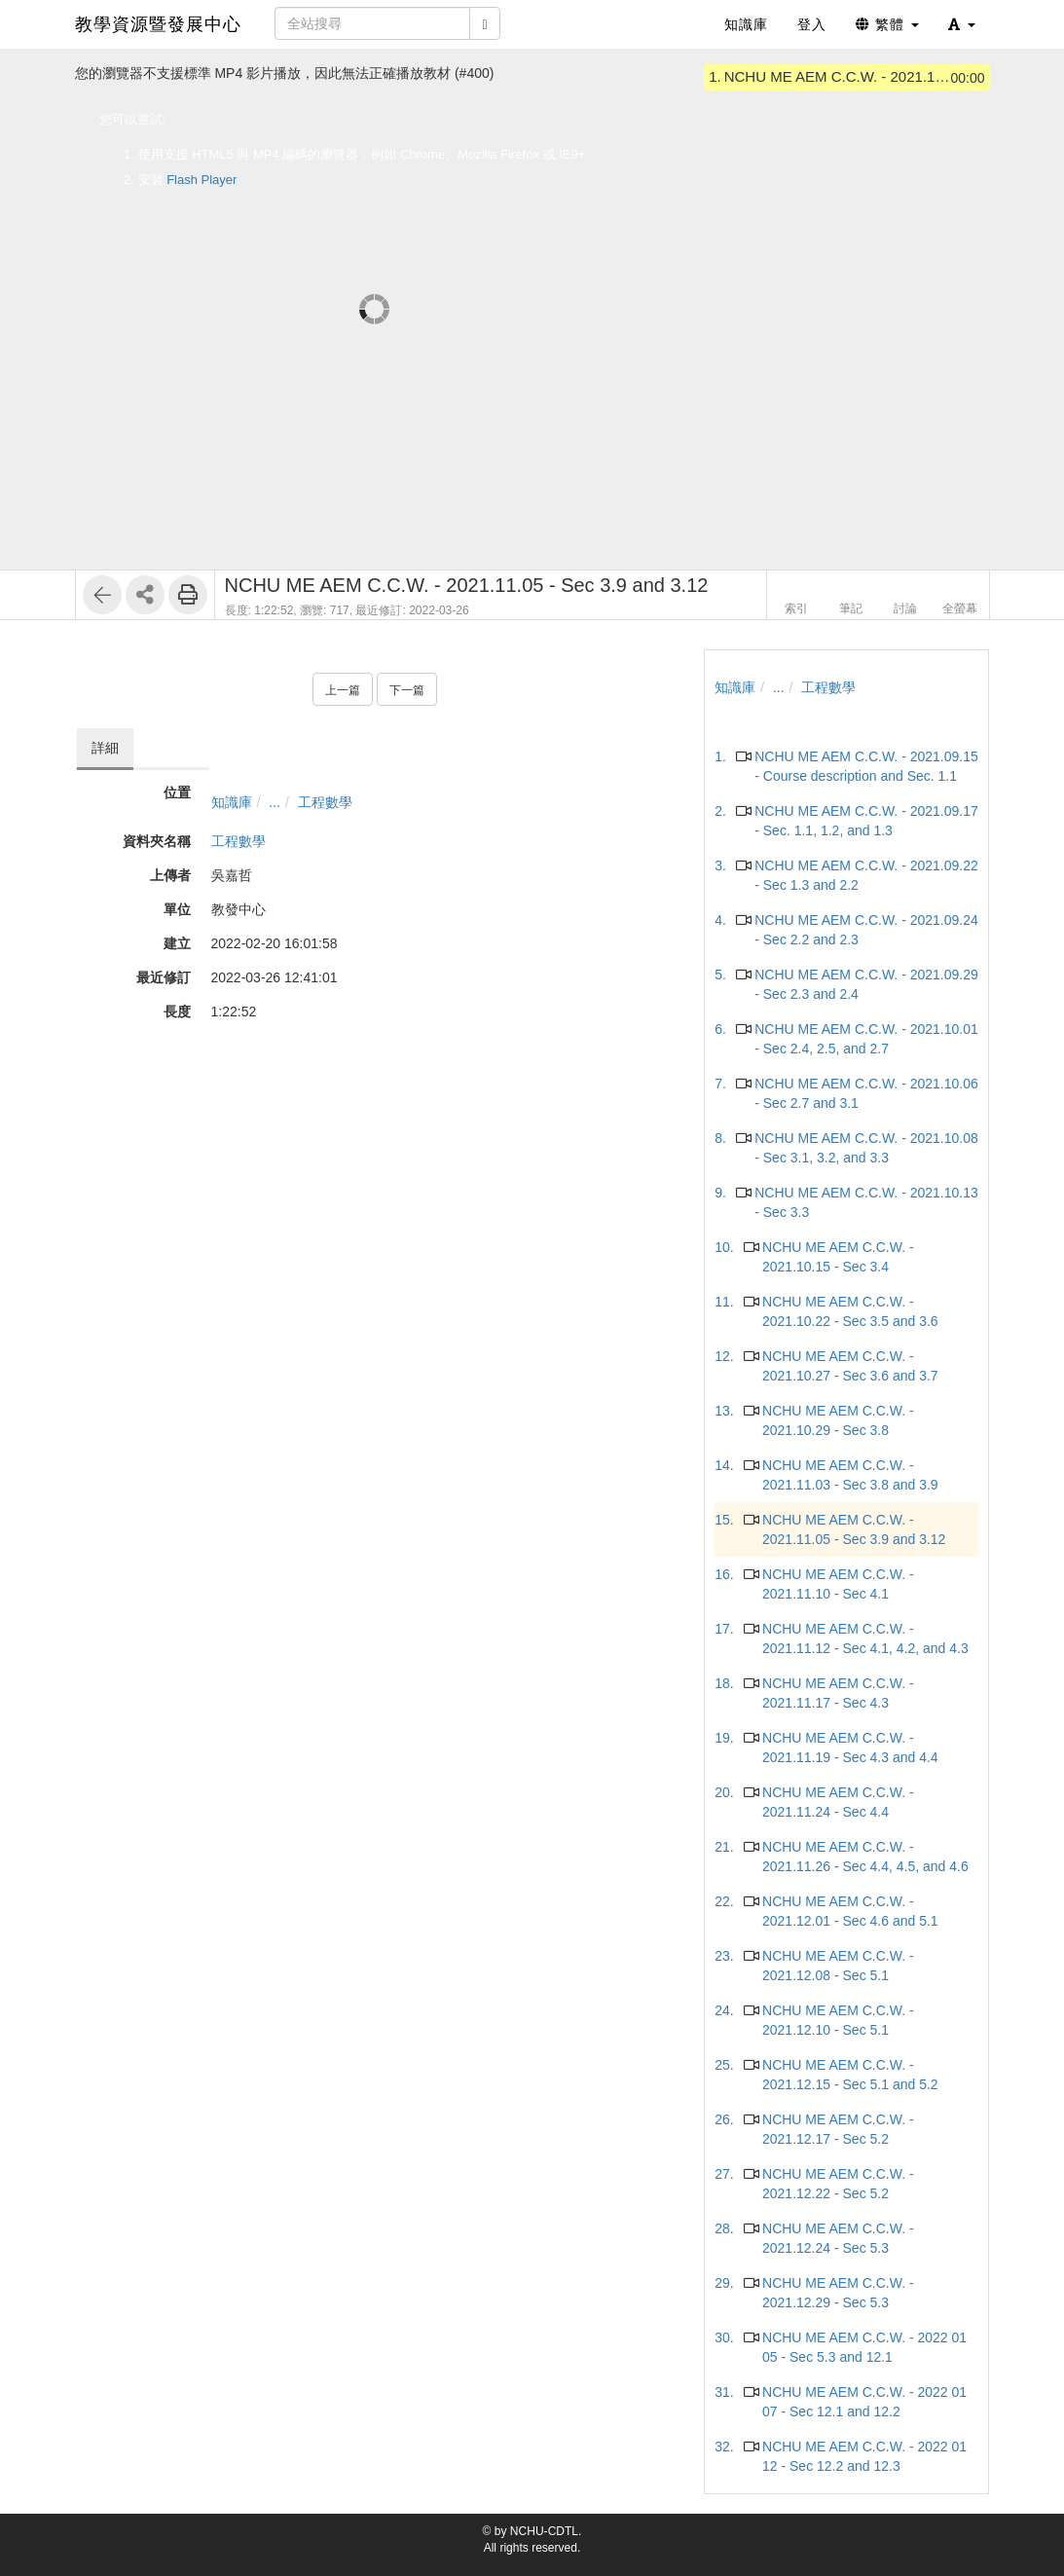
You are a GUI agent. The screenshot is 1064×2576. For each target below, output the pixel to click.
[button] (962, 24)
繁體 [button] (887, 24)
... (274, 802)
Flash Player (201, 179)
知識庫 (231, 802)
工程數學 (325, 802)
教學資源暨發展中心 (158, 24)
